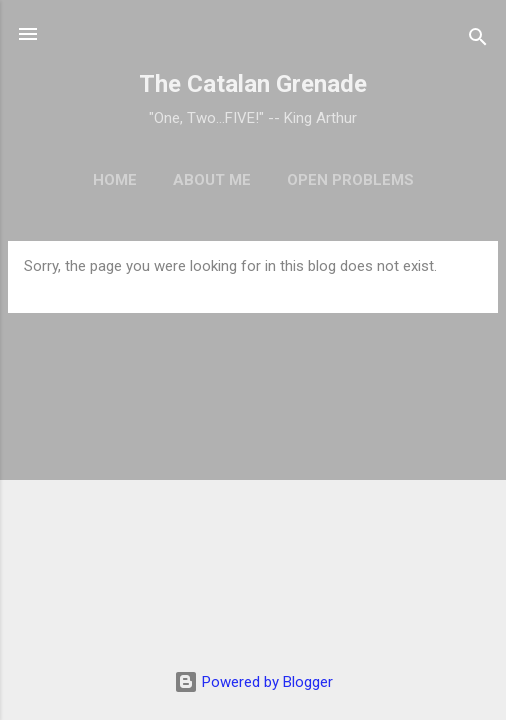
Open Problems (350, 180)
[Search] (478, 40)
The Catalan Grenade (253, 84)
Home (115, 180)
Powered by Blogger (253, 682)
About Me (212, 180)
